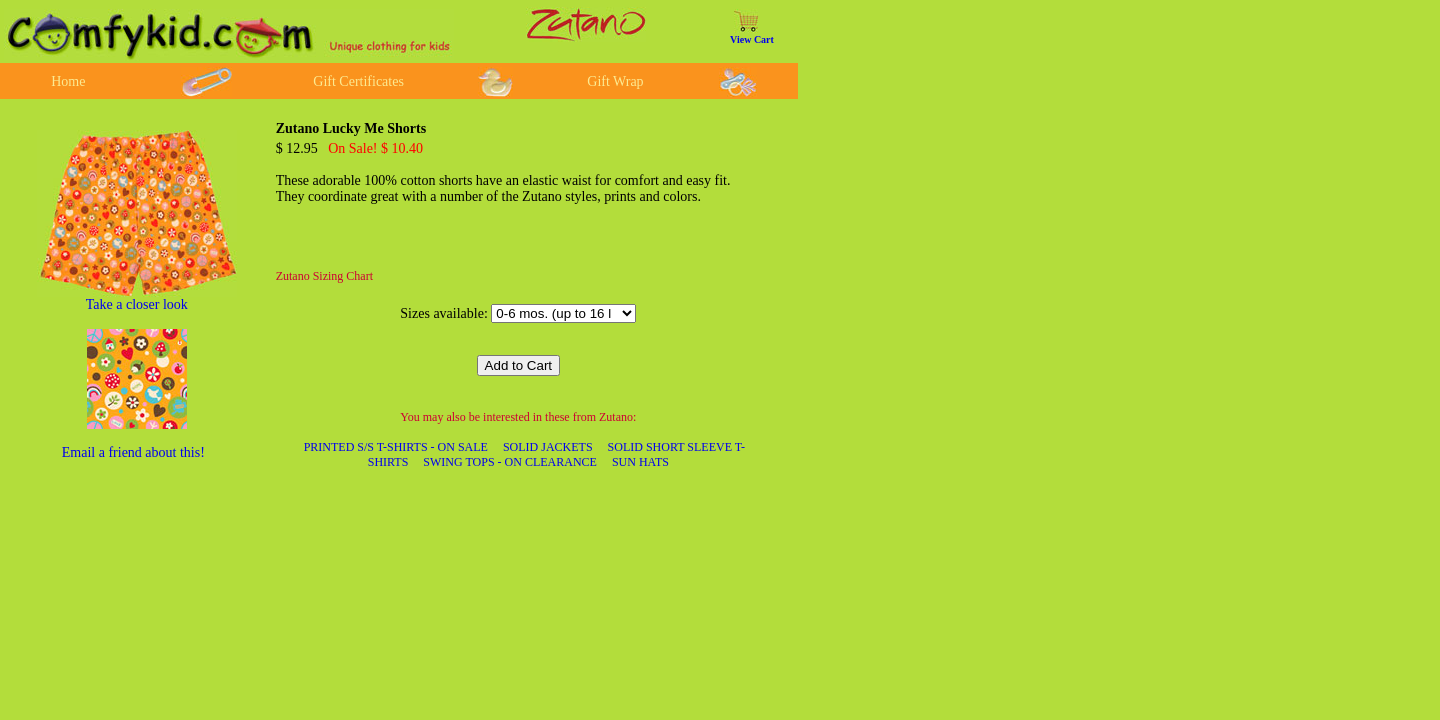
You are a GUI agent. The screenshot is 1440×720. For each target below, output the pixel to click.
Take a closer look (137, 304)
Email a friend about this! (133, 452)
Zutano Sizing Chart (324, 276)
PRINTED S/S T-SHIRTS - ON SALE (396, 447)
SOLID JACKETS (548, 447)
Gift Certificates (358, 81)
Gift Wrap (615, 81)
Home (68, 81)
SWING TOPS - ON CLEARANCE (510, 462)
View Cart (752, 39)
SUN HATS (640, 462)
